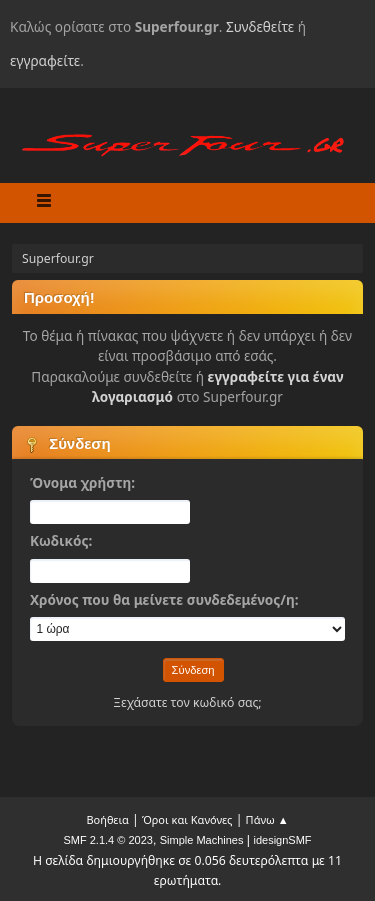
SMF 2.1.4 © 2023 (107, 840)
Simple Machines (202, 840)
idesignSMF (282, 840)
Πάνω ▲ (267, 819)
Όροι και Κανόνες (187, 819)
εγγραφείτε (45, 60)
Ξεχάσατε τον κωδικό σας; (187, 702)
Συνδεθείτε (260, 26)
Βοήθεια (107, 819)
